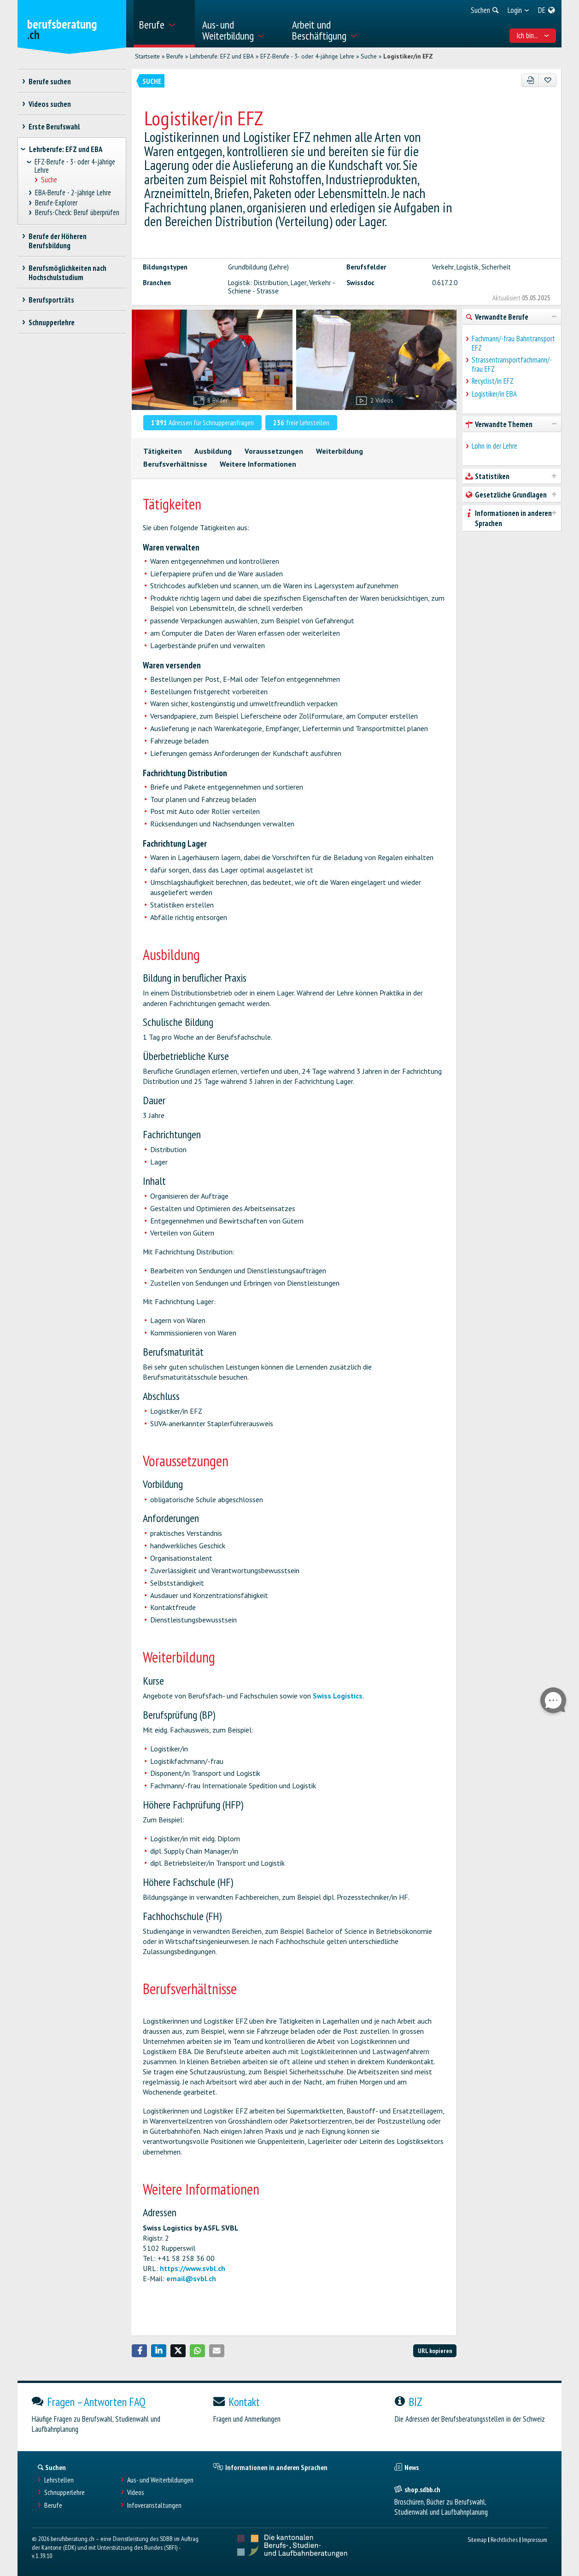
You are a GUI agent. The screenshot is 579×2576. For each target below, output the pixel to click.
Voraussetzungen (274, 451)
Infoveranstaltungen (154, 2505)
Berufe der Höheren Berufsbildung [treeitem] (58, 241)
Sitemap (477, 2539)
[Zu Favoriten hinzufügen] (547, 80)
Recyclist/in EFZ (493, 381)
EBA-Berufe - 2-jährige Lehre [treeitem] (73, 193)
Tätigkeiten (162, 451)
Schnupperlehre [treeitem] (52, 322)
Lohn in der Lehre (494, 446)
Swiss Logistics (338, 1695)
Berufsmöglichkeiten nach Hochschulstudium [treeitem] (68, 272)
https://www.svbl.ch (192, 2268)
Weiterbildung (339, 451)
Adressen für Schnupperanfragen (202, 422)
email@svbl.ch (191, 2278)
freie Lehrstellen (301, 422)
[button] (139, 2350)
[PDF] (530, 80)
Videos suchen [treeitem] (50, 104)
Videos (135, 2492)
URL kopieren (435, 2350)
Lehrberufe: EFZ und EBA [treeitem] (65, 149)
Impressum (534, 2539)
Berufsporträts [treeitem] (52, 300)
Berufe (174, 56)
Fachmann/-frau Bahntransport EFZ (513, 343)
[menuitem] (164, 23)
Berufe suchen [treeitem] (50, 81)
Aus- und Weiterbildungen (160, 2480)
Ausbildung (213, 451)
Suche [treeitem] (49, 180)
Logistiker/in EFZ (408, 56)
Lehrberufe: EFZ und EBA (222, 56)
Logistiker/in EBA (494, 393)
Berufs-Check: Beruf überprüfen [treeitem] (77, 212)
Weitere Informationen (258, 463)
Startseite (147, 56)
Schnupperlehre (64, 2492)
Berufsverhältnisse (175, 463)
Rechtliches (504, 2539)
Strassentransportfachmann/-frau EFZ (512, 364)
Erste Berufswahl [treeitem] (54, 127)
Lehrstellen (59, 2480)
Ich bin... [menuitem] (532, 35)
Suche (369, 56)
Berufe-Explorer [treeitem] (56, 203)
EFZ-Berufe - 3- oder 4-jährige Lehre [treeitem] (75, 166)
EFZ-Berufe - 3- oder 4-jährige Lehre (307, 56)
